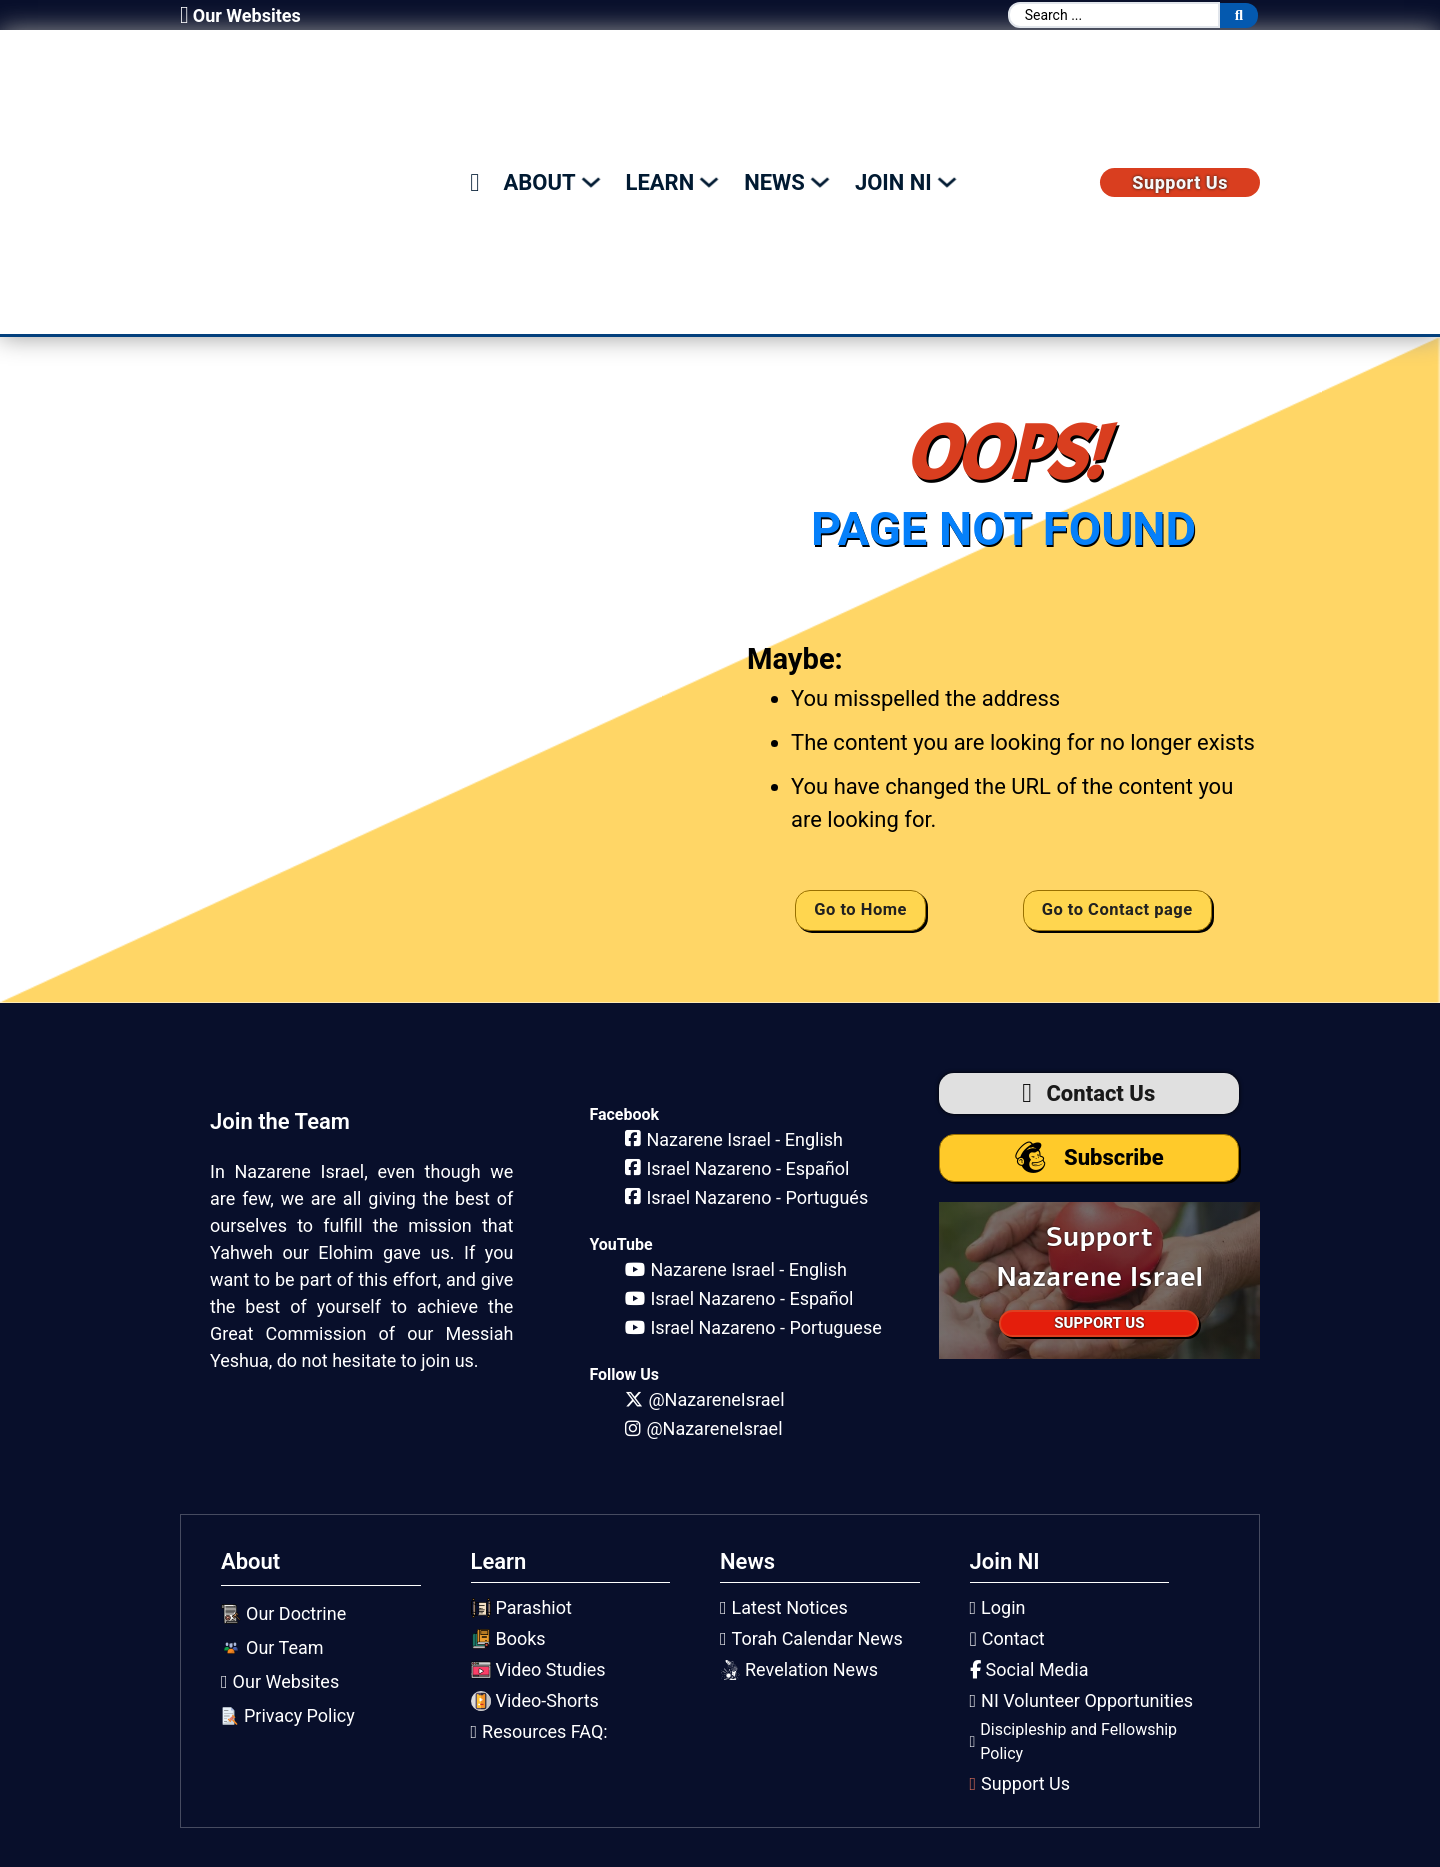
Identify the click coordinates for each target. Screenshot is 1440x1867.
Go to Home (859, 907)
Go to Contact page (1116, 907)
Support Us (1180, 180)
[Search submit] (1239, 15)
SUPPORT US (1099, 1321)
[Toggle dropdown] (591, 180)
